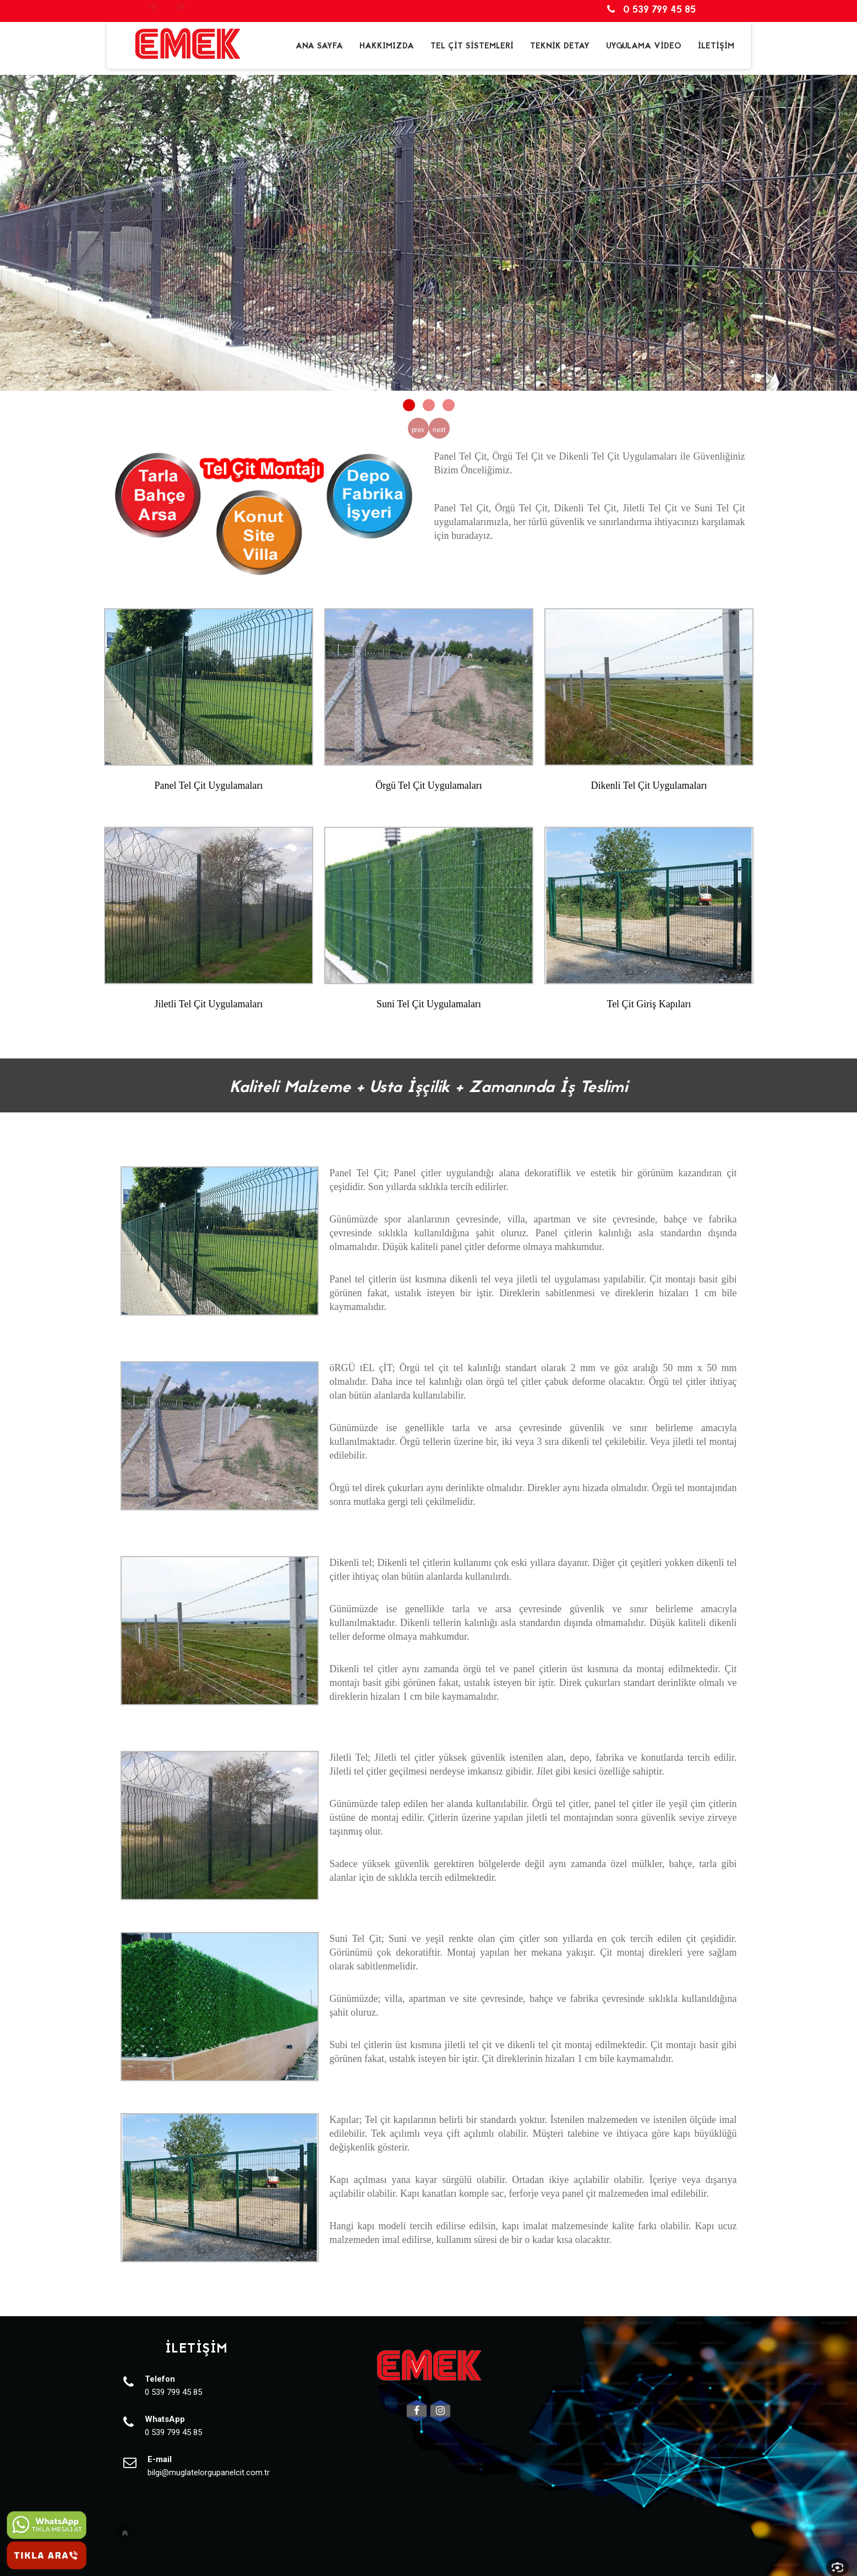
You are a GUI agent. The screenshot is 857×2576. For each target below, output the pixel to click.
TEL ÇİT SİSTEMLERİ (472, 46)
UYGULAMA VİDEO (643, 46)
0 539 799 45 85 (652, 10)
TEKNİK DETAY (559, 46)
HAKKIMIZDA (386, 46)
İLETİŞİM (716, 46)
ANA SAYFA (319, 46)
